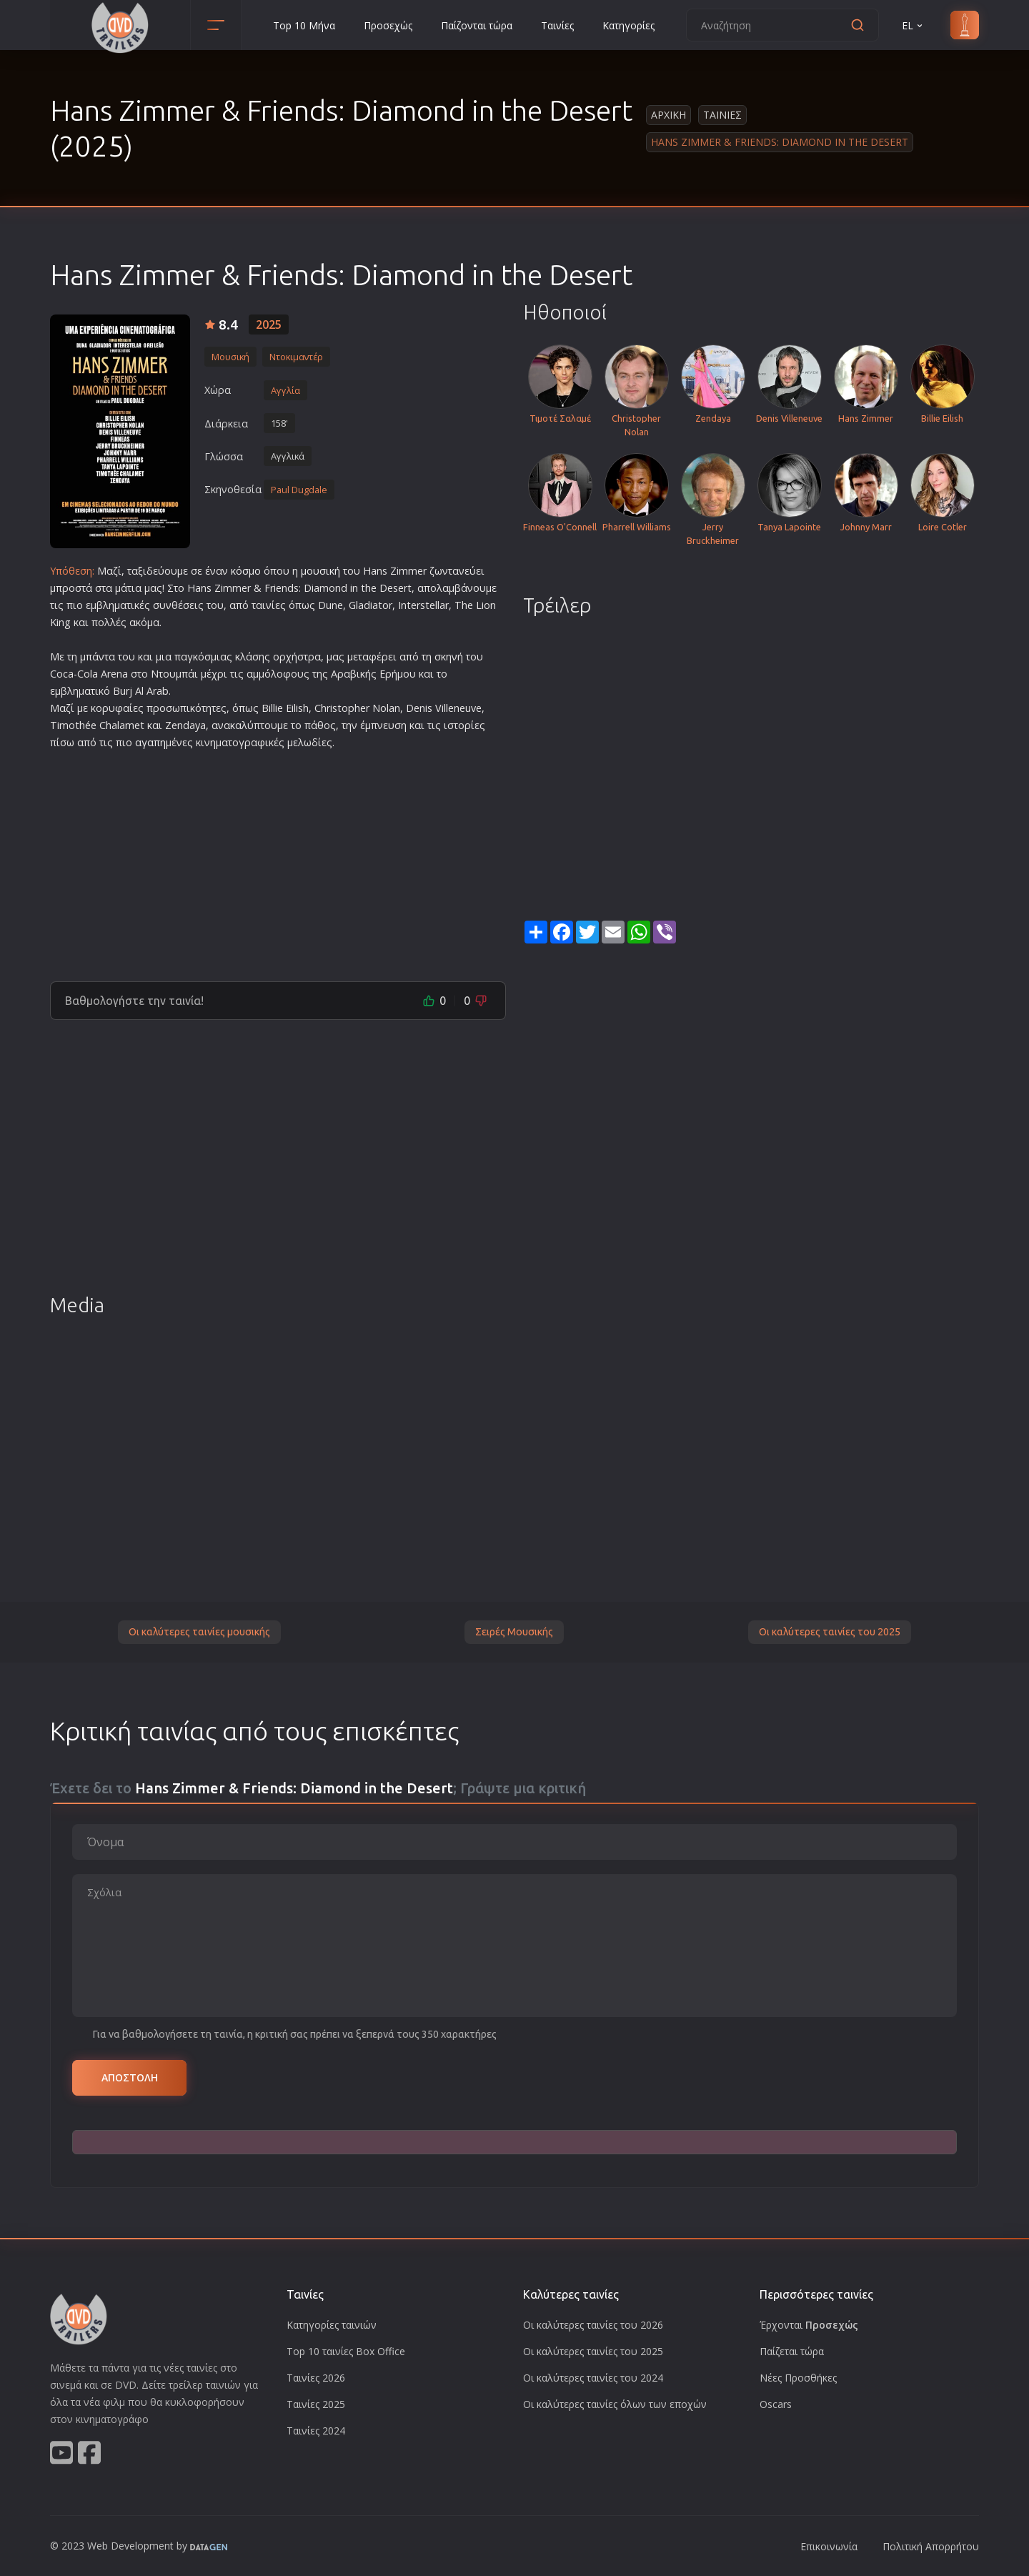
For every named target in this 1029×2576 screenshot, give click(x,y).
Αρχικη (668, 115)
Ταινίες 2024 (316, 2430)
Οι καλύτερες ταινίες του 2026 (593, 2325)
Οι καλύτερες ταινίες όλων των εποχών (615, 2404)
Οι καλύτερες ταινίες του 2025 (829, 1632)
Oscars (776, 2404)
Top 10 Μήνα (304, 25)
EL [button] (913, 25)
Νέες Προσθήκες (798, 2377)
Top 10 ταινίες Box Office (346, 2351)
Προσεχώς (388, 25)
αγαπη (150, 742)
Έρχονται (809, 2325)
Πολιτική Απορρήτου (931, 2546)
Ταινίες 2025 (316, 2404)
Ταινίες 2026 (316, 2377)
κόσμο (246, 571)
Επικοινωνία (829, 2546)
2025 (269, 324)
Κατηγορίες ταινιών (332, 2325)
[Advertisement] (278, 860)
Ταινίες (557, 25)
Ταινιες (722, 115)
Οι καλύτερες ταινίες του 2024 (593, 2377)
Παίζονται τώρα (476, 25)
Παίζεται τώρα (792, 2351)
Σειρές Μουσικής (514, 1632)
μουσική (320, 571)
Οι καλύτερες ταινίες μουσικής (199, 1632)
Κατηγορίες (628, 25)
